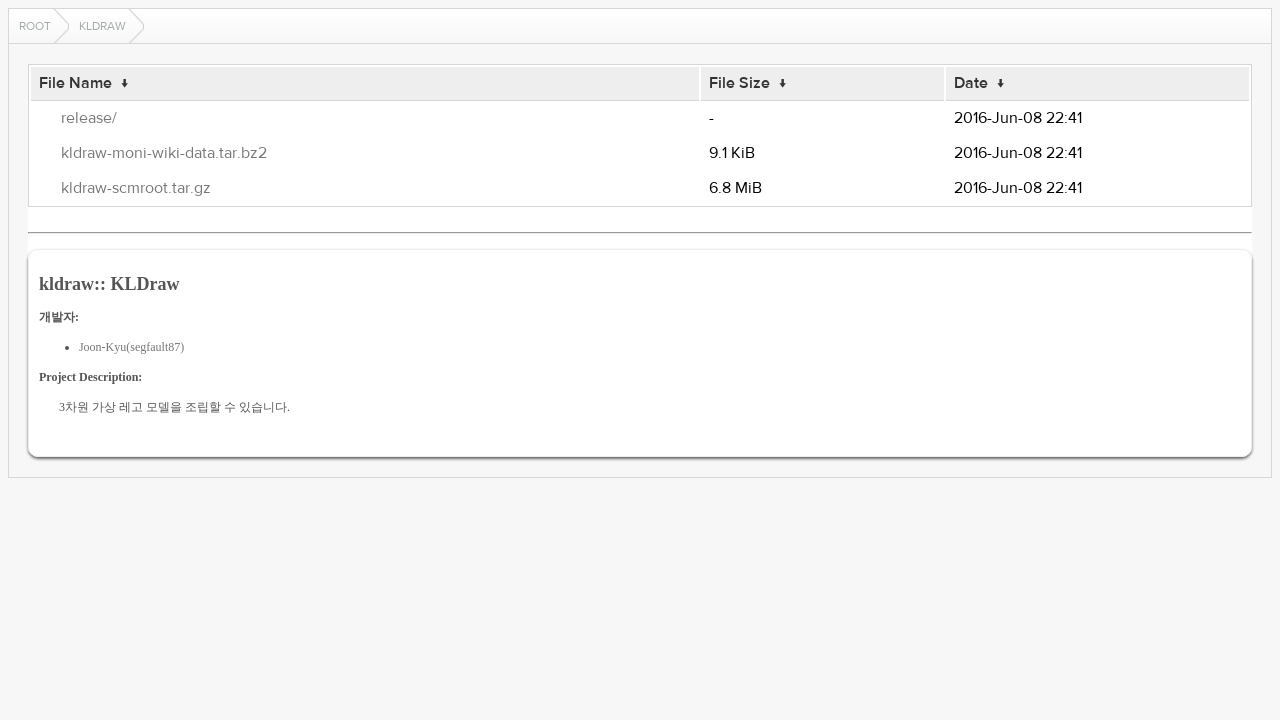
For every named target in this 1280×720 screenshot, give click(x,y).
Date (971, 83)
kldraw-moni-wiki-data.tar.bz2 (164, 153)
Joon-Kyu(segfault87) (131, 347)
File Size (739, 83)
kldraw (102, 26)
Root (35, 26)
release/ (89, 118)
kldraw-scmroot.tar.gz (136, 188)
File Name (75, 83)
